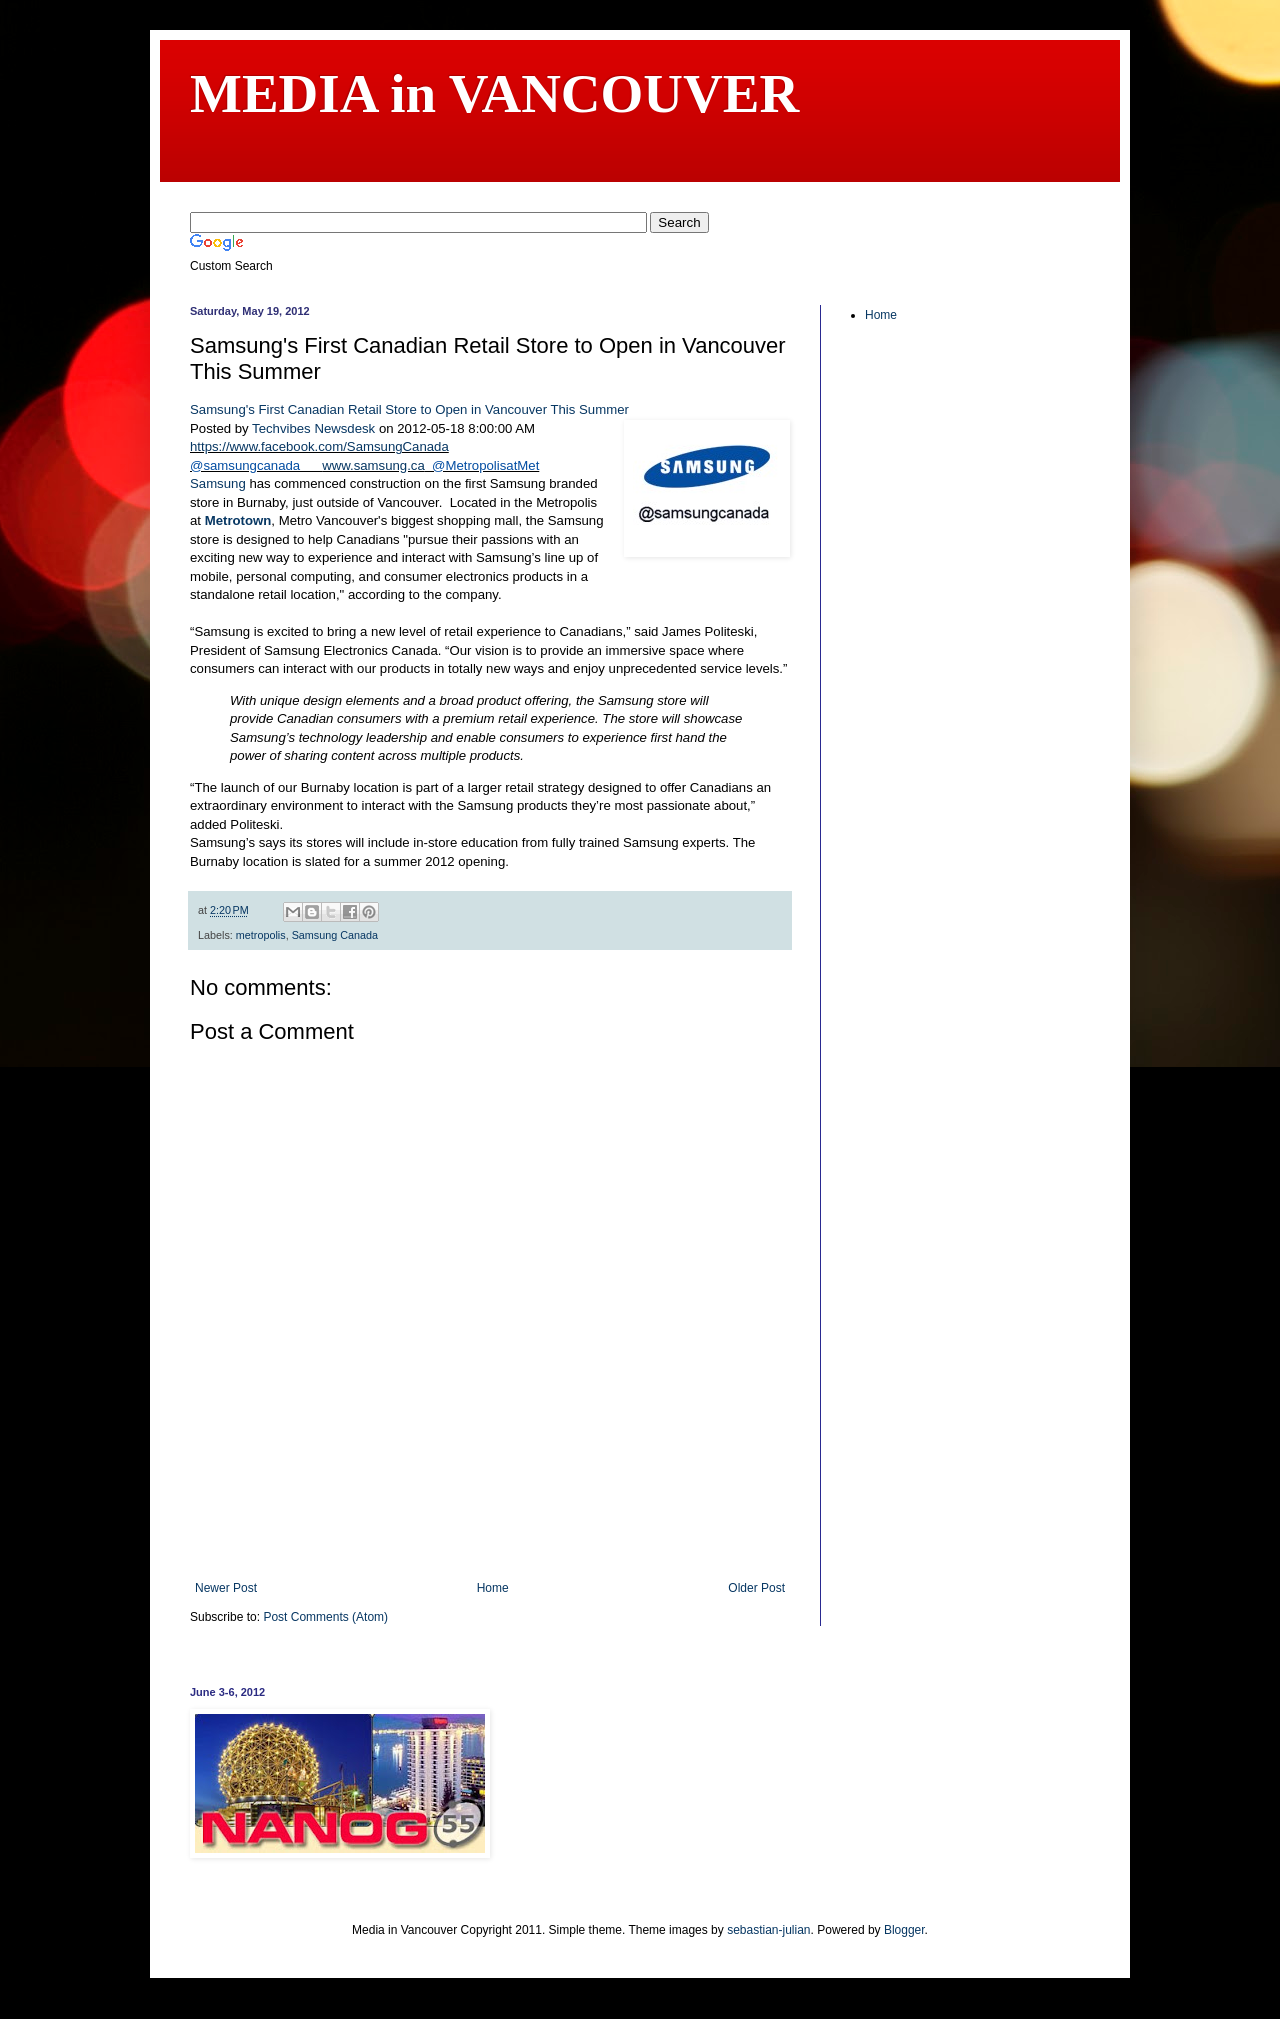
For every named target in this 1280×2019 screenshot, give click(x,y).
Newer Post (226, 1588)
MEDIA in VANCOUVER (494, 93)
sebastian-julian (768, 1930)
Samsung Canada (335, 935)
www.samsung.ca (373, 465)
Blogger (904, 1930)
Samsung (219, 483)
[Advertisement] (490, 1526)
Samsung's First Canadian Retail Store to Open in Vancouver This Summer (409, 409)
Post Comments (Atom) (325, 1617)
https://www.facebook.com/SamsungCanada (319, 446)
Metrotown (238, 520)
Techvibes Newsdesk (313, 428)
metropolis (261, 935)
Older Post (756, 1588)
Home (493, 1588)
